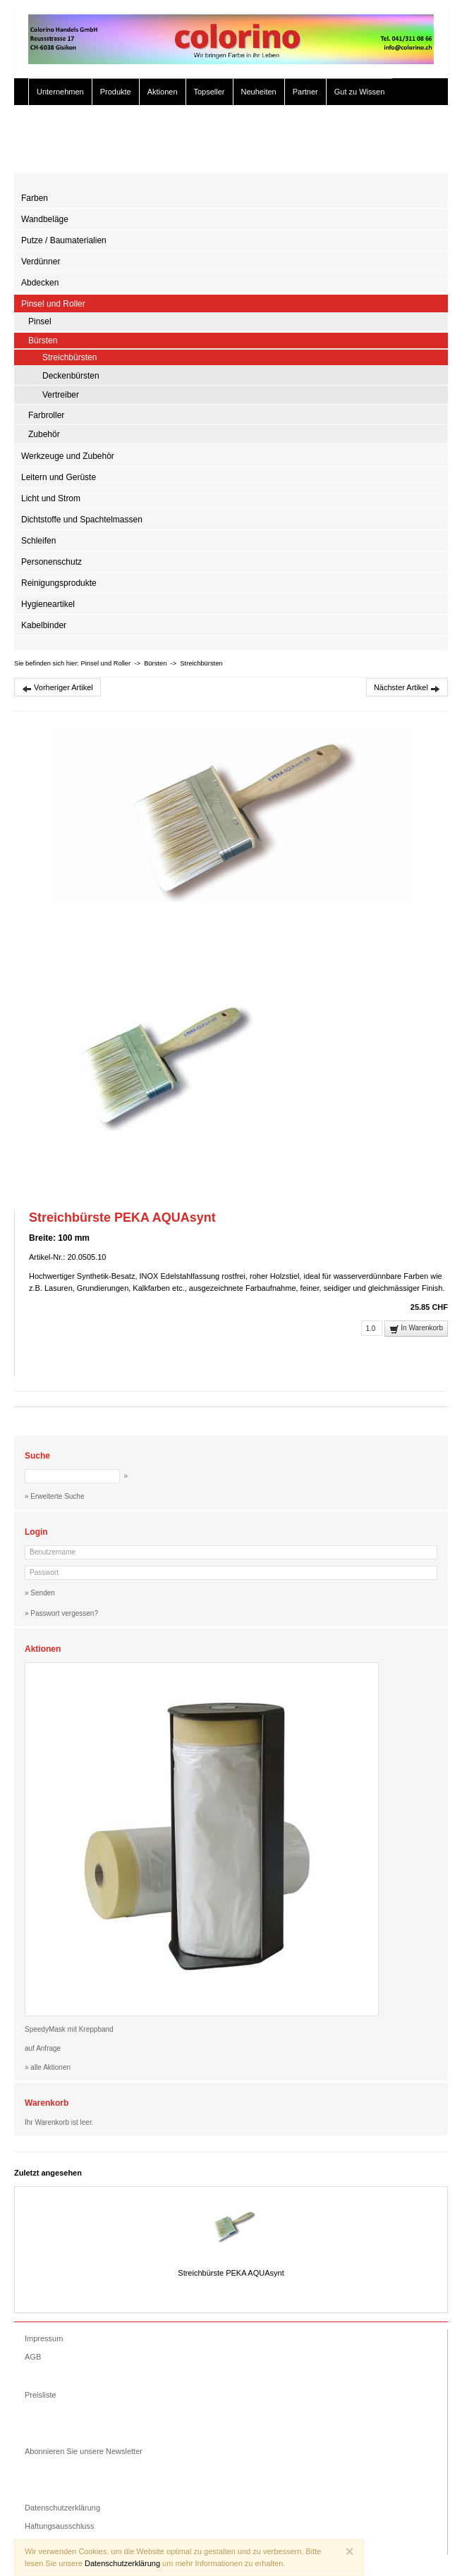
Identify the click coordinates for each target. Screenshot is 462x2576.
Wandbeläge (44, 219)
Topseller (209, 91)
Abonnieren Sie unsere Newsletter (83, 2451)
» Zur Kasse (405, 152)
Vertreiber (60, 395)
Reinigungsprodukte (59, 583)
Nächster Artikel (407, 688)
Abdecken (40, 283)
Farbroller (46, 415)
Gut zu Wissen (359, 91)
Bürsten (42, 340)
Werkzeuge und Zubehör (67, 456)
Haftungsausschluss (59, 2526)
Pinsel (39, 321)
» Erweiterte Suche (335, 152)
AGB (33, 2357)
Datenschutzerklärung (62, 2507)
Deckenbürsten (70, 376)
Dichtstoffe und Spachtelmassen (81, 520)
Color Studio (58, 118)
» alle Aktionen (48, 2067)
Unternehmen (60, 91)
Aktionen (162, 91)
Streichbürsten (69, 357)
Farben (34, 198)
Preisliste (40, 2395)
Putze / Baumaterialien (64, 240)
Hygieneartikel (48, 604)
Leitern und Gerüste (58, 477)
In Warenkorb (416, 1329)
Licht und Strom (50, 498)
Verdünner (40, 261)
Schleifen (38, 541)
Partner (305, 91)
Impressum (44, 2338)
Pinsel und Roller (53, 304)
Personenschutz (51, 562)
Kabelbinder (43, 625)
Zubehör (44, 434)
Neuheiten (258, 91)
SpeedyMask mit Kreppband (69, 2029)
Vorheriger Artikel (57, 688)
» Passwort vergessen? (61, 1613)
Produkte (115, 91)
